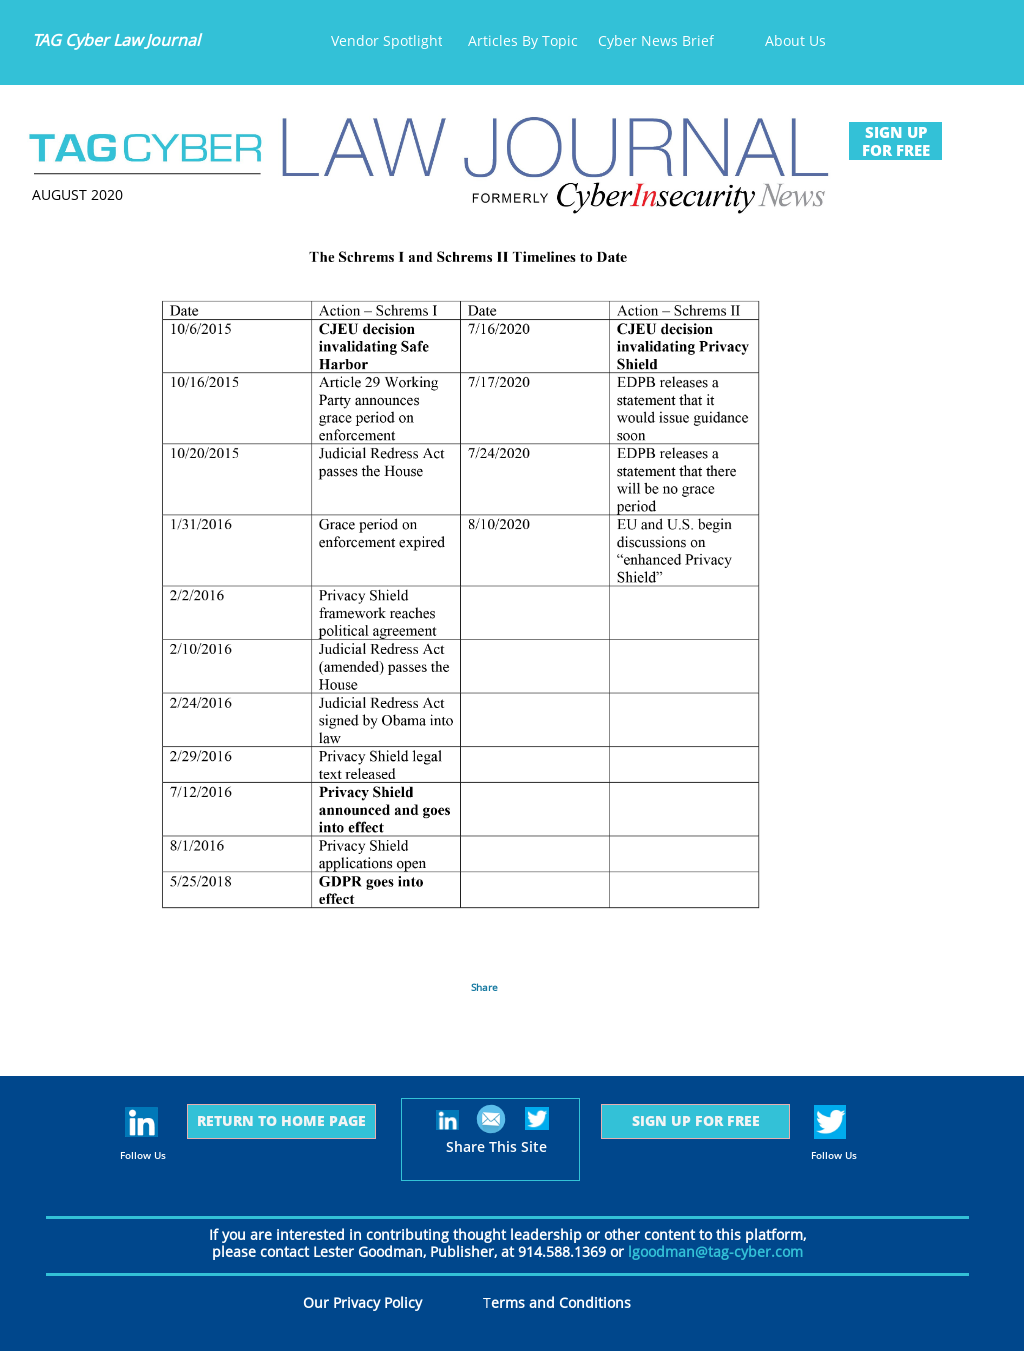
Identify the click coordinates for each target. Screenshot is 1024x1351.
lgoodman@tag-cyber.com (715, 1251)
